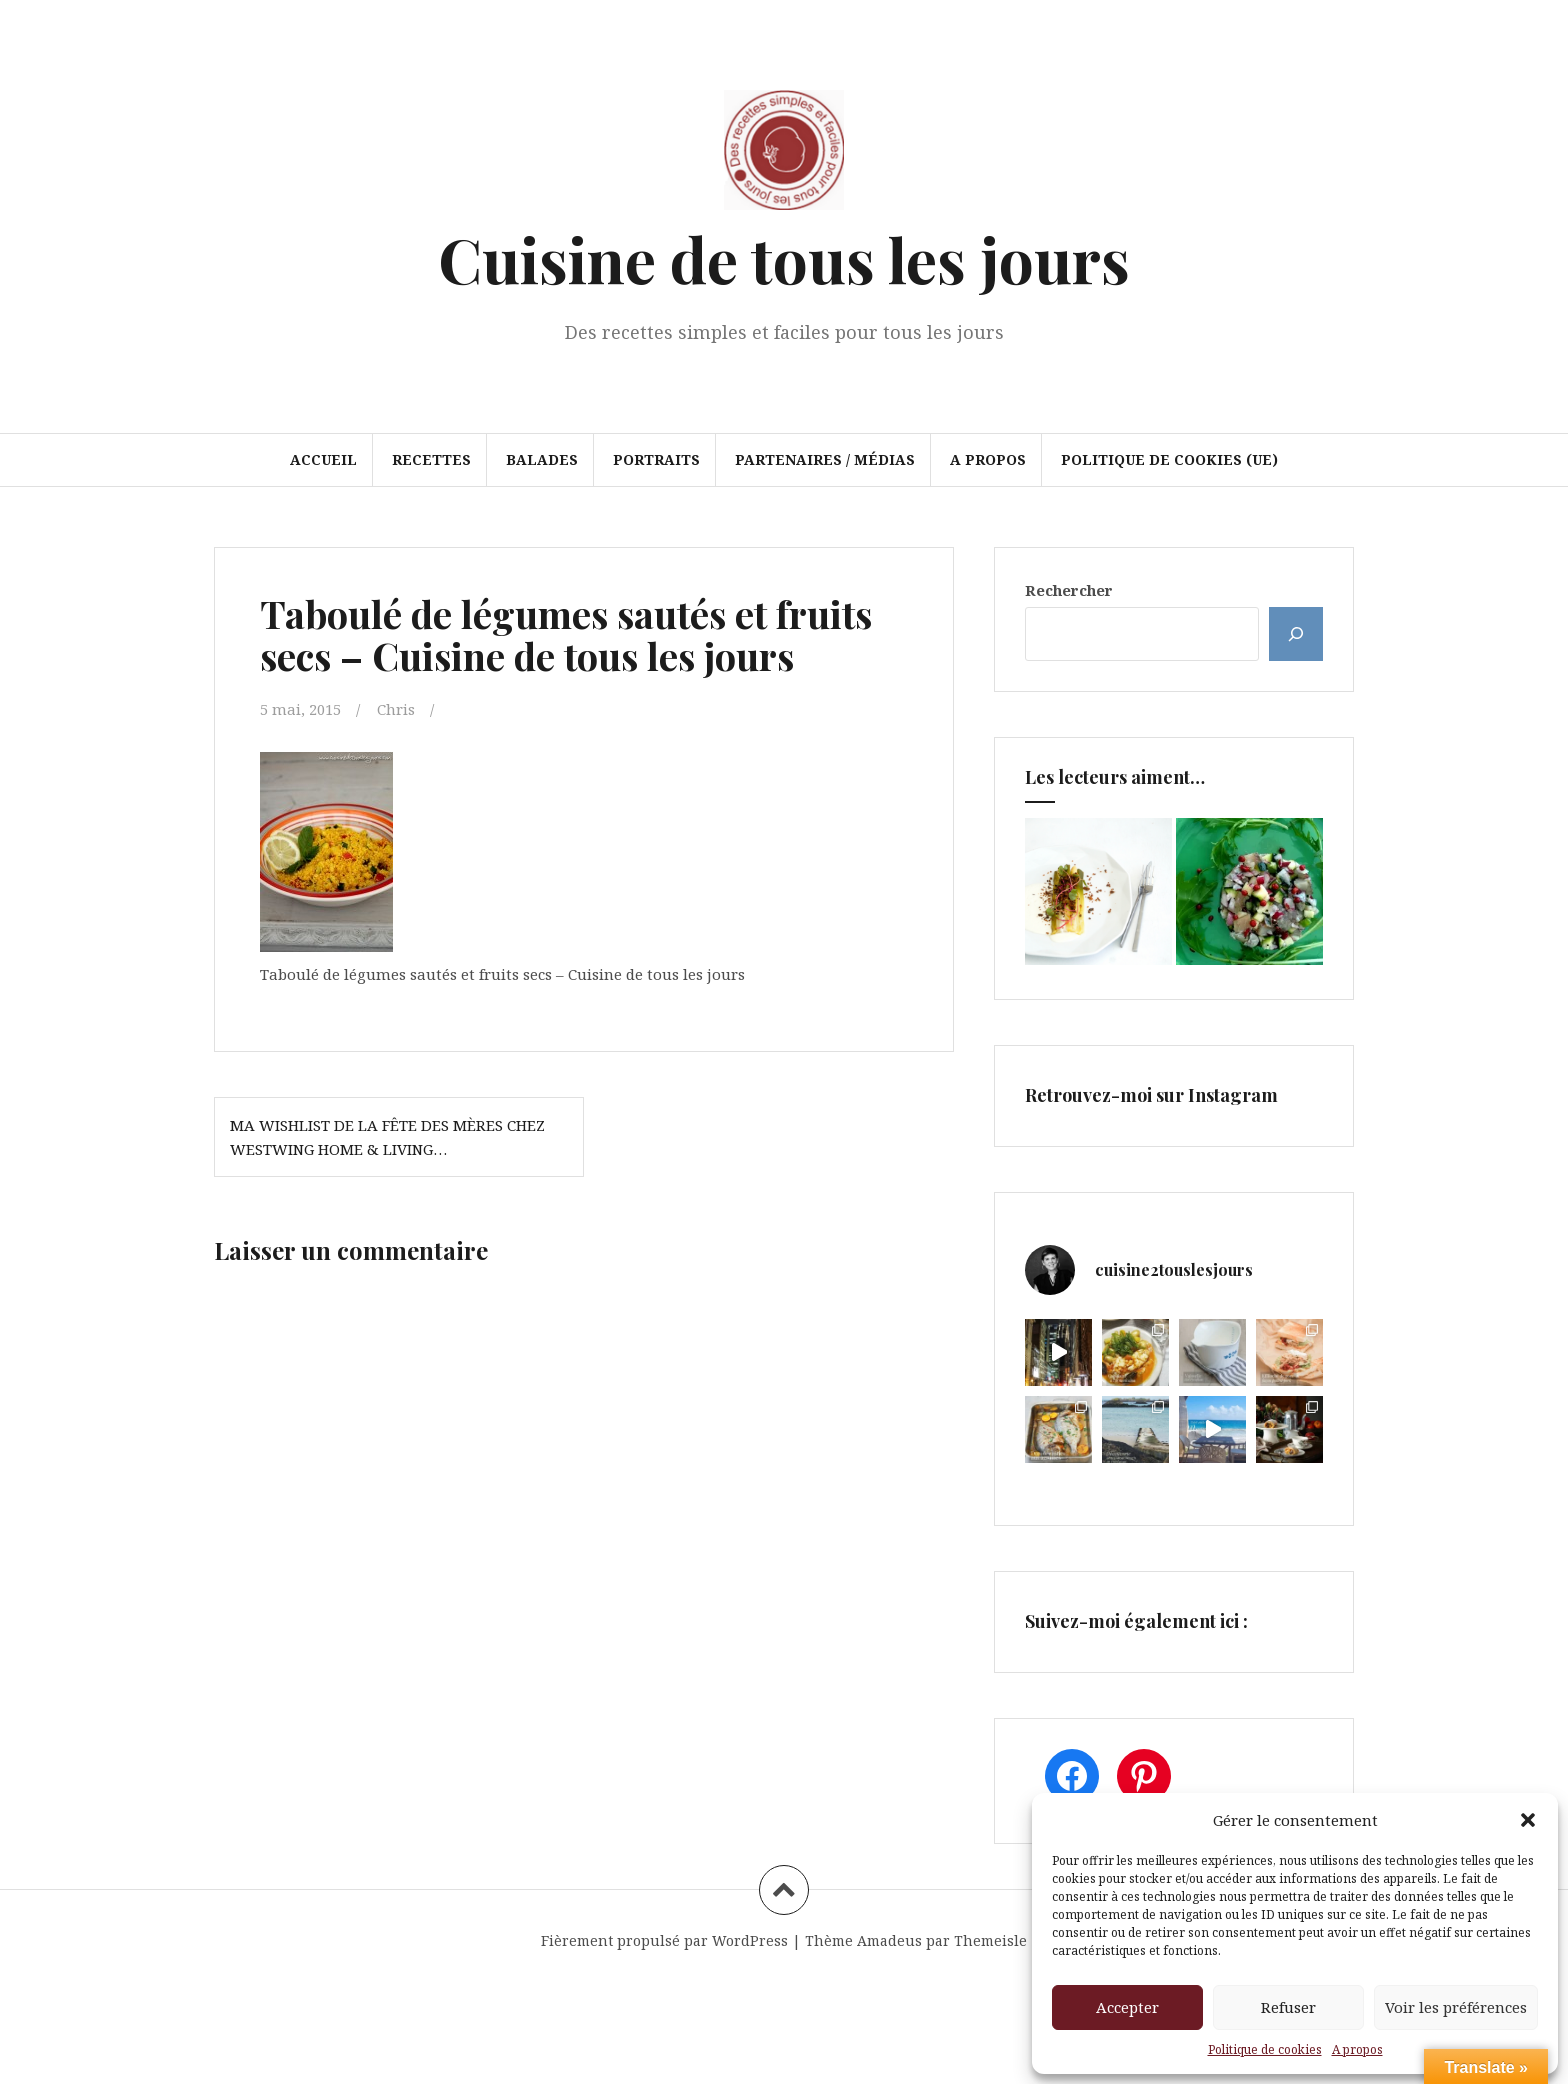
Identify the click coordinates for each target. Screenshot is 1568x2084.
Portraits (656, 459)
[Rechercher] (1296, 634)
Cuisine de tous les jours (784, 258)
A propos (1357, 2049)
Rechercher (1069, 590)
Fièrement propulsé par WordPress (664, 1940)
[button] (1528, 1820)
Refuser (1288, 2007)
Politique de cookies (1265, 2049)
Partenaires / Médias (825, 459)
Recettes (431, 459)
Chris (396, 709)
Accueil (323, 459)
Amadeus (889, 1940)
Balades (542, 459)
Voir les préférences (1456, 2007)
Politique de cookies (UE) (1169, 459)
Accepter (1127, 2007)
